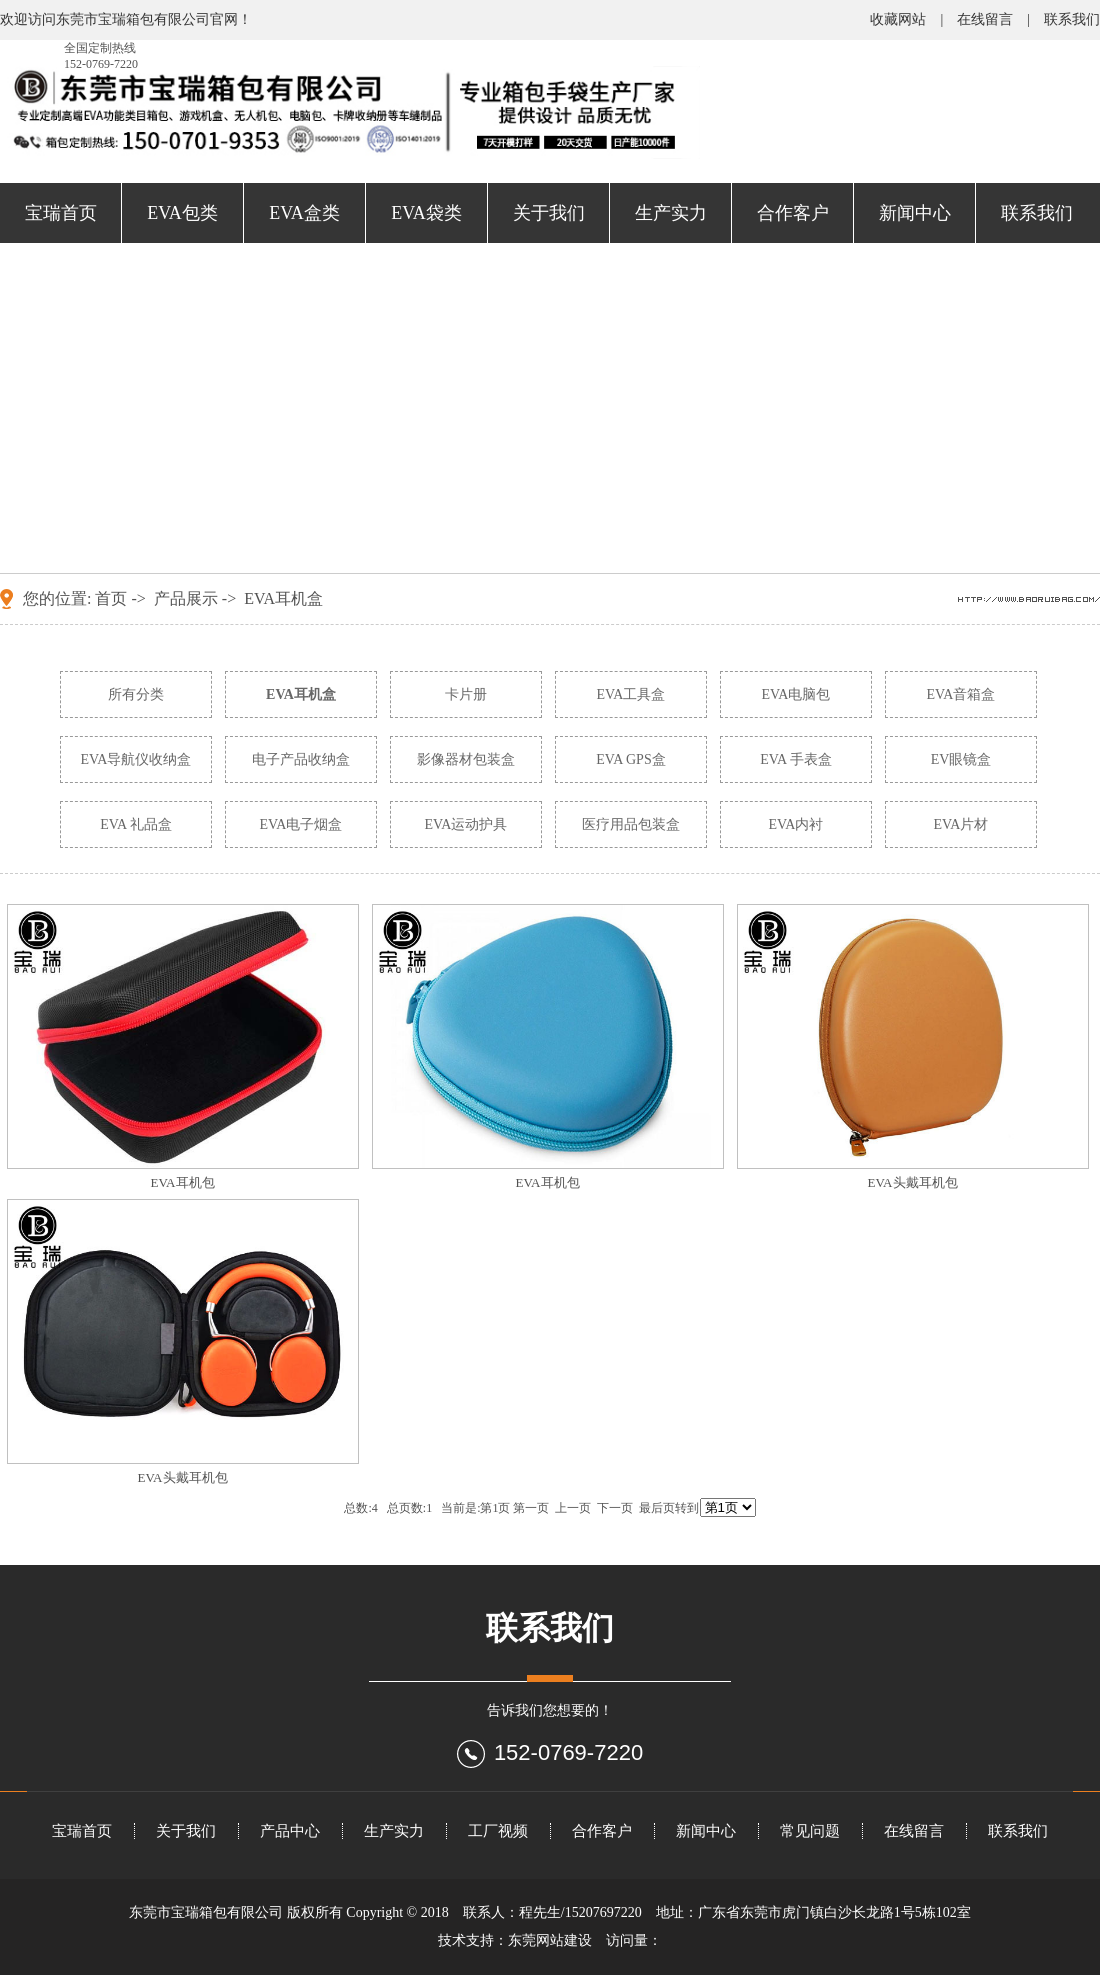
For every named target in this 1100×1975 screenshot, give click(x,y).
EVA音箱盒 (961, 694)
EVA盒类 (304, 213)
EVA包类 (182, 213)
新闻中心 (915, 213)
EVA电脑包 (796, 694)
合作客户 (793, 213)
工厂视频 (498, 1831)
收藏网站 (898, 19)
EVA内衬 (796, 824)
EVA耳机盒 (283, 598)
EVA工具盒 (631, 694)
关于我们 (549, 213)
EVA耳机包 (182, 1182)
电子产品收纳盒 (301, 759)
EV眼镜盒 (961, 759)
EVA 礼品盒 (136, 824)
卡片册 (466, 694)
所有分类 (136, 694)
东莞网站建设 (550, 1940)
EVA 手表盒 (796, 759)
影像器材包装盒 (466, 759)
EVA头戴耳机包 (912, 1182)
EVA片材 (961, 824)
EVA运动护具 (466, 824)
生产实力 (671, 213)
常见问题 (810, 1831)
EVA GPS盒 (630, 759)
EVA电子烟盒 (301, 824)
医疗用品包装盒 (631, 824)
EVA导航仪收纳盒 (136, 759)
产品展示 (186, 598)
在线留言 (985, 19)
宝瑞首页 (61, 213)
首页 (111, 598)
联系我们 (1072, 19)
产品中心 (290, 1831)
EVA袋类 (426, 213)
